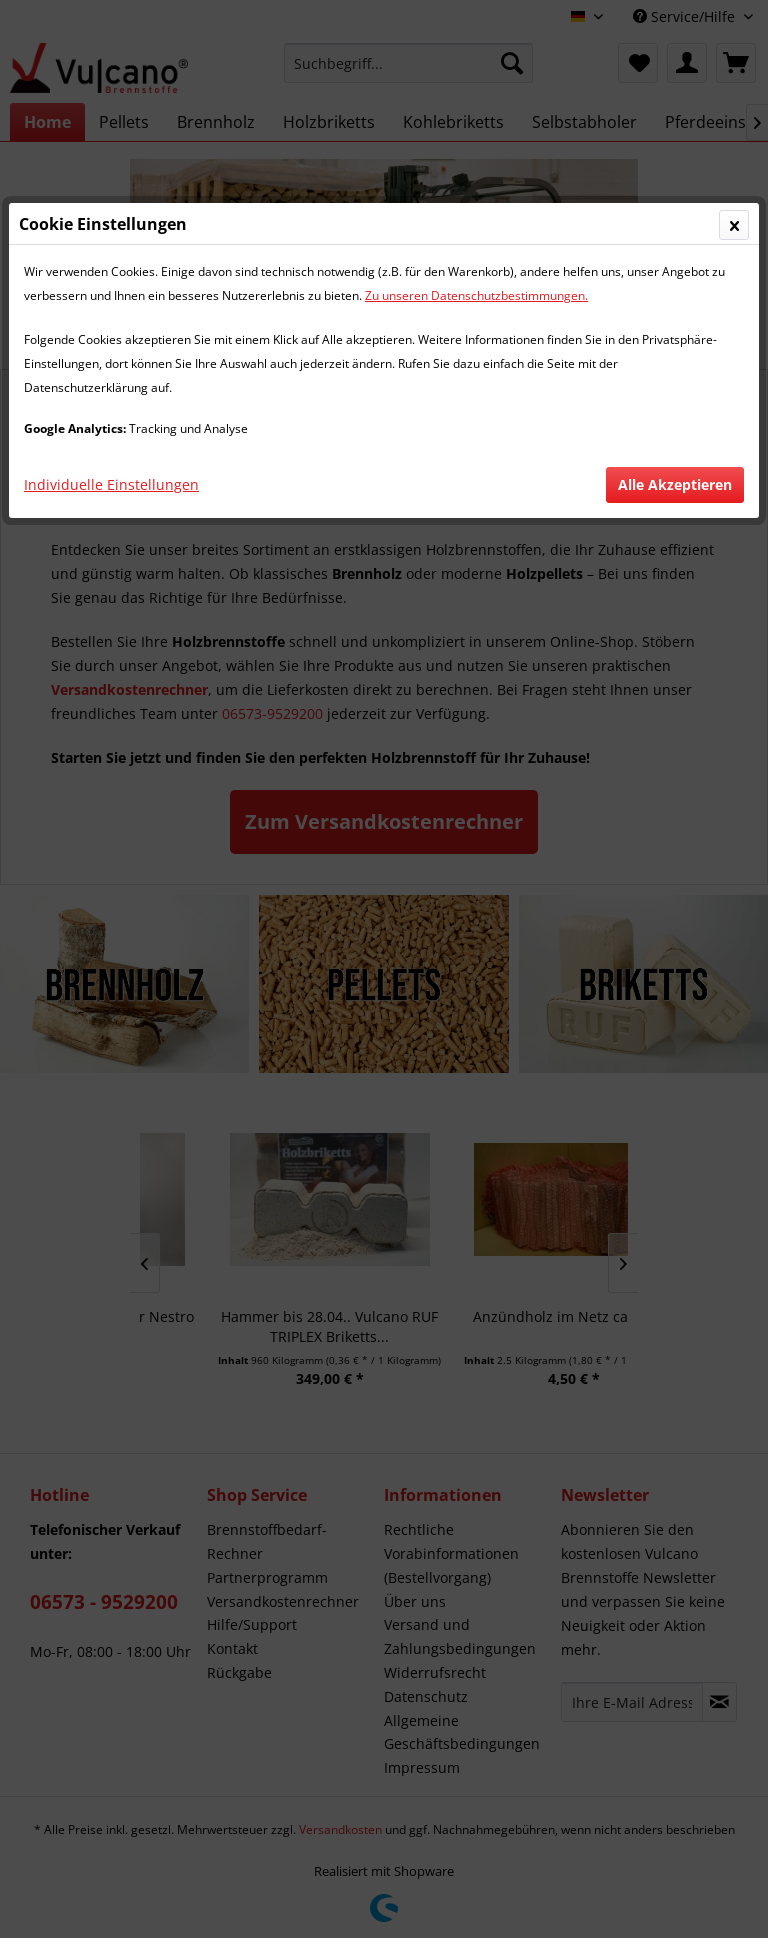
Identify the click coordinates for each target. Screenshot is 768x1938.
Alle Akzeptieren (675, 484)
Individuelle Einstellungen (111, 484)
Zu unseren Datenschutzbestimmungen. (476, 295)
